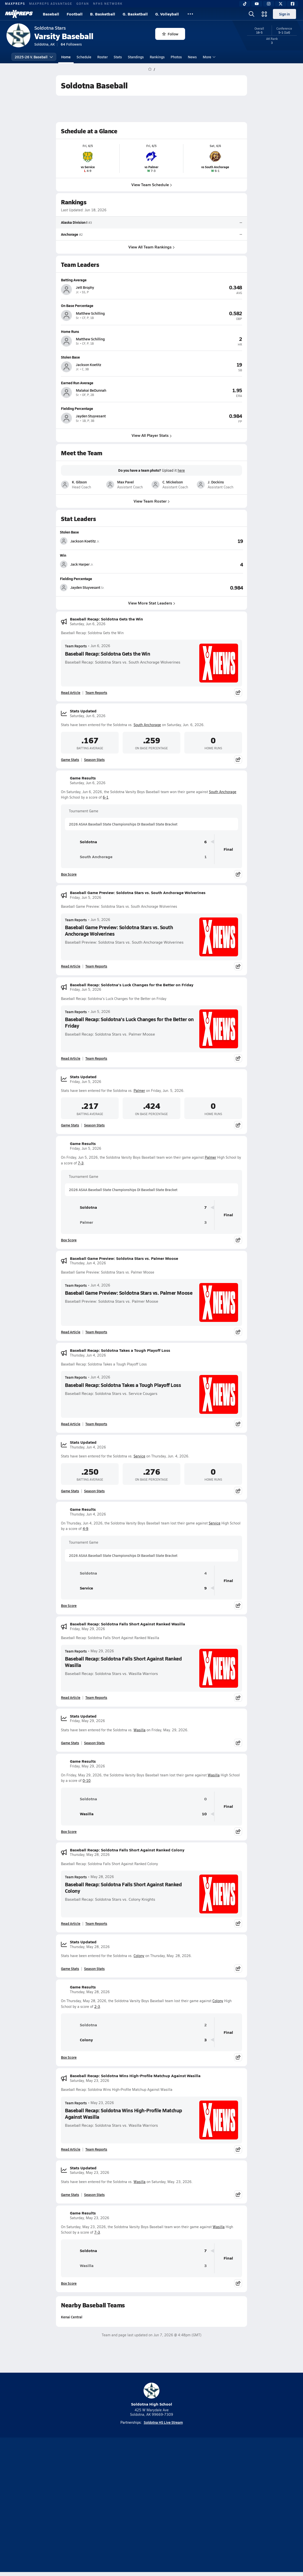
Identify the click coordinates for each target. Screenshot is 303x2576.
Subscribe (93, 2505)
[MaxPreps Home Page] (150, 69)
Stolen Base (69, 532)
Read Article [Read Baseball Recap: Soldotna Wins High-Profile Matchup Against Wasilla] (70, 2149)
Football (75, 14)
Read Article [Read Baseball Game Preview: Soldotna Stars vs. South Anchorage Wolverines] (70, 966)
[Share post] (238, 692)
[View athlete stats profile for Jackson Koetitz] (106, 541)
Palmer (139, 1090)
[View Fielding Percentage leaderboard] (197, 587)
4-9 (85, 1528)
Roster (102, 56)
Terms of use (150, 2505)
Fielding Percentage (76, 578)
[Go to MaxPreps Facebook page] (187, 2485)
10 (204, 1814)
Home (66, 56)
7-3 (81, 1163)
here (181, 470)
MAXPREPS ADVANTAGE (50, 3)
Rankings (157, 56)
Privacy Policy (120, 2505)
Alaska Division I (74, 222)
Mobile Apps (67, 2505)
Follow (170, 33)
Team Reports (76, 646)
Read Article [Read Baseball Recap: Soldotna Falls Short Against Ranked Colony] (70, 1923)
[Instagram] (268, 3)
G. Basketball (135, 14)
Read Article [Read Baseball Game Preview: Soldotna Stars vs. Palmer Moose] (70, 1331)
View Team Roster (152, 501)
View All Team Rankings (151, 247)
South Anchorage (147, 724)
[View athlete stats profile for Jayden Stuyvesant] (106, 587)
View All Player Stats (152, 435)
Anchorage (69, 234)
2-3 (97, 2006)
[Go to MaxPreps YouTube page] (134, 2485)
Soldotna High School (151, 2395)
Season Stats (94, 759)
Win (63, 555)
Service (139, 1456)
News (192, 56)
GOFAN (82, 3)
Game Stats (70, 759)
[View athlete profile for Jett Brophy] (151, 280)
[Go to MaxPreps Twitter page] (169, 2485)
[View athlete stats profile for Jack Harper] (106, 564)
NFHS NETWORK (108, 3)
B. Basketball (102, 14)
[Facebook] (292, 3)
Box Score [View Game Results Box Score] (69, 874)
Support (258, 2505)
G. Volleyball (167, 14)
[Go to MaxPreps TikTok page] (116, 2485)
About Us (42, 2505)
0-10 (87, 1780)
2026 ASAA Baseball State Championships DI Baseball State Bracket (123, 824)
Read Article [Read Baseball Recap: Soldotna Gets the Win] (70, 692)
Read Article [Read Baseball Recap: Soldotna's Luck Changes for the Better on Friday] (70, 1058)
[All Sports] (190, 13)
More (208, 56)
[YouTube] (256, 3)
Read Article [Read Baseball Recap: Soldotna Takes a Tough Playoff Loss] (70, 1423)
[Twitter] (280, 3)
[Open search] (251, 13)
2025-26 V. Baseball (34, 56)
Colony (139, 1955)
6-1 (105, 797)
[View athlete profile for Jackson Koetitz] (151, 357)
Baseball (51, 14)
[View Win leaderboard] (197, 564)
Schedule (84, 56)
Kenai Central (71, 2316)
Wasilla (140, 1730)
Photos (176, 56)
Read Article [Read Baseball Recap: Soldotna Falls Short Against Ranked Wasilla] (70, 1697)
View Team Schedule (151, 184)
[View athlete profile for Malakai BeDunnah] (151, 382)
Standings (136, 56)
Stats (118, 56)
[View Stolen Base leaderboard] (197, 541)
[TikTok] (244, 3)
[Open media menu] (264, 13)
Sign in (284, 13)
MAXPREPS (15, 3)
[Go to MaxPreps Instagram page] (151, 2485)
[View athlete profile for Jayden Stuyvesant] (151, 408)
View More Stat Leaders (151, 603)
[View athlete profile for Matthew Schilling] (151, 305)
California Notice (183, 2505)
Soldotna (81, 842)
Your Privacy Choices (224, 2505)
